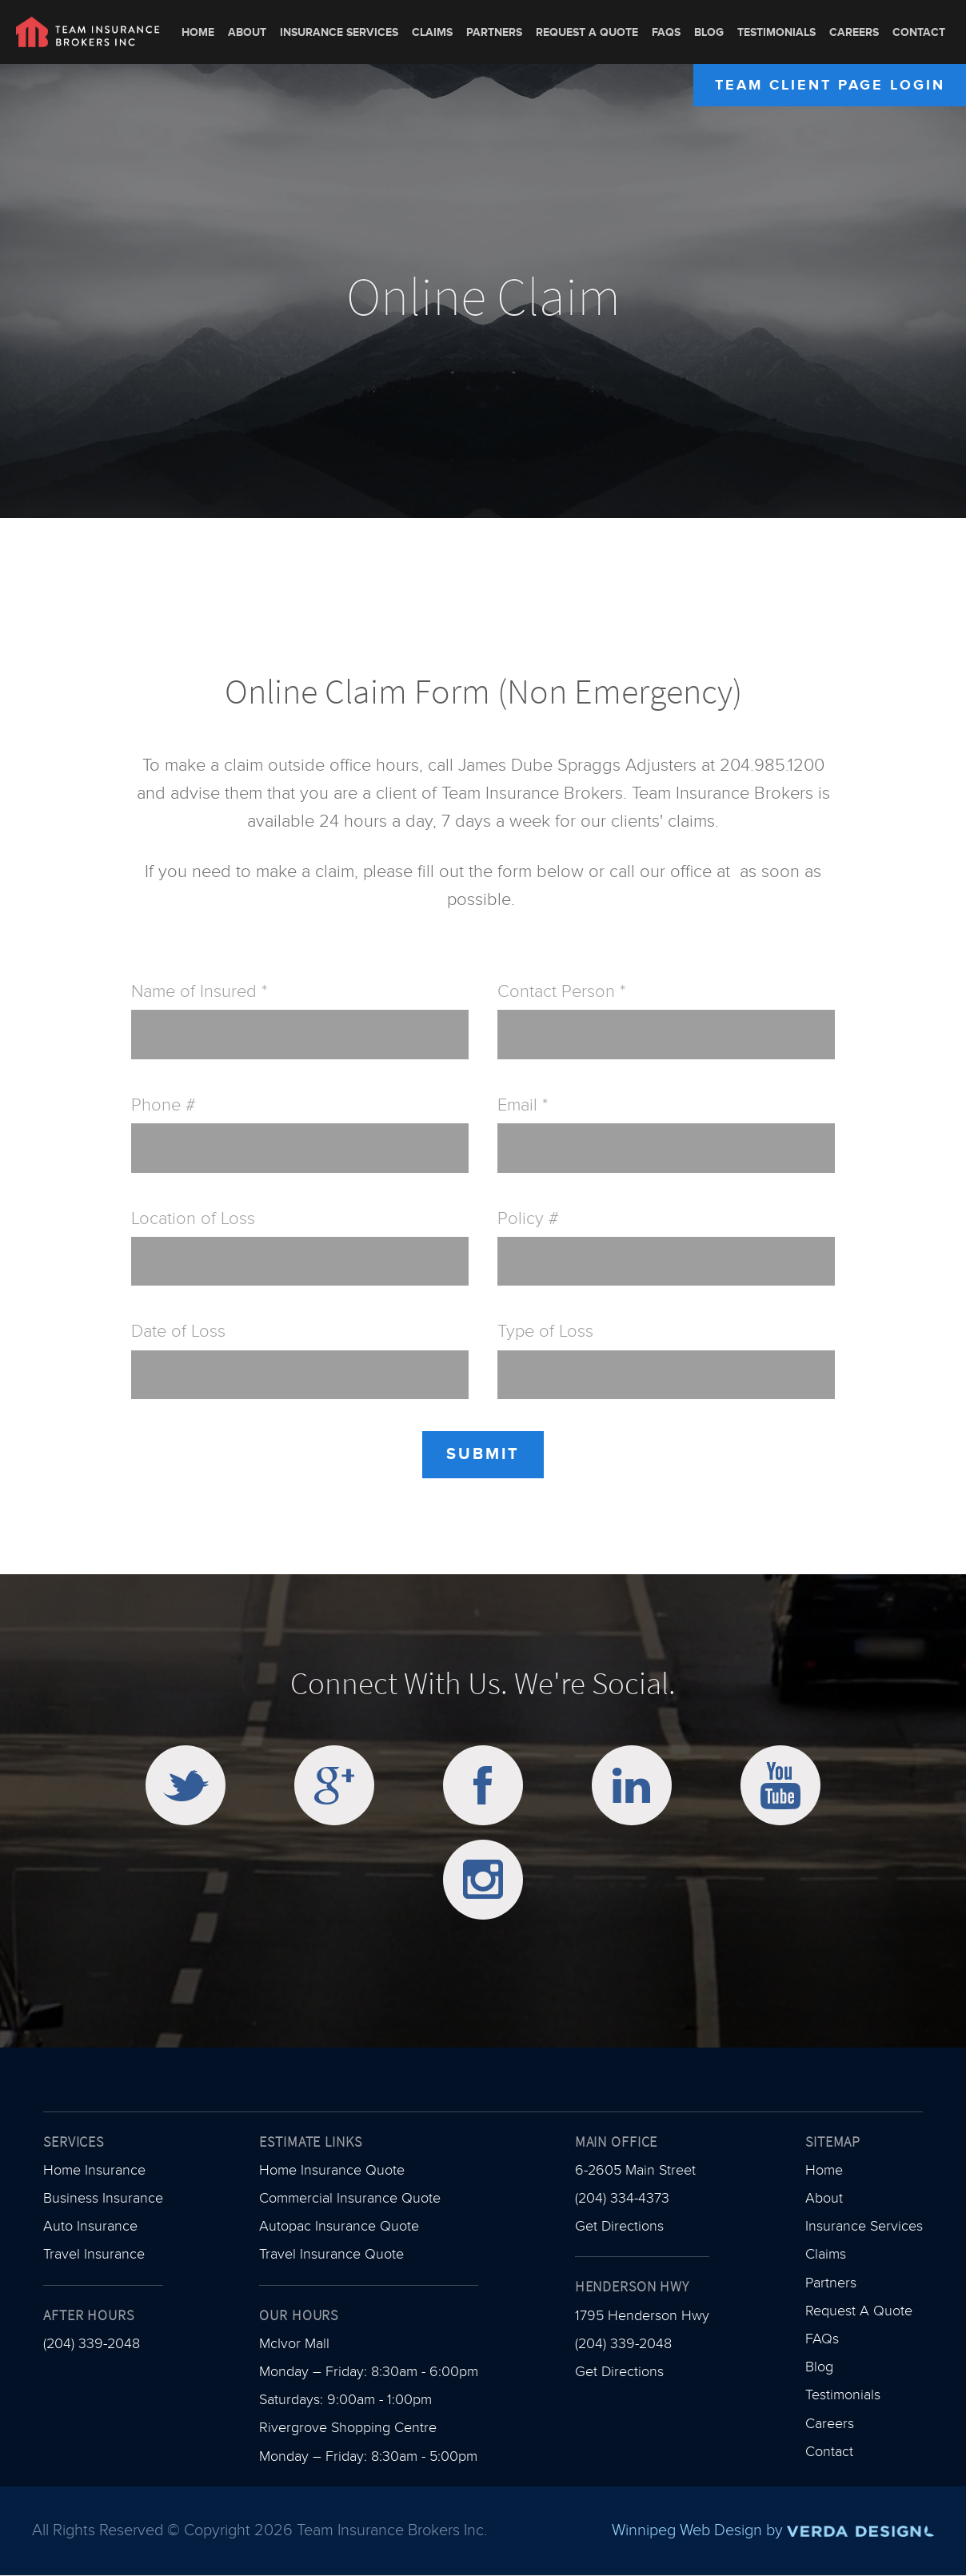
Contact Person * (561, 992)
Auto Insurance (90, 2226)
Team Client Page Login (830, 85)
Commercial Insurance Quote (350, 2198)
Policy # (528, 1219)
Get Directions (619, 2226)
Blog (709, 32)
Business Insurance (103, 2198)
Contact (918, 32)
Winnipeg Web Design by (773, 2530)
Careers (854, 32)
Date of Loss (178, 1331)
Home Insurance (94, 2170)
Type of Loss (545, 1331)
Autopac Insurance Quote (339, 2226)
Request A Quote (587, 32)
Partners (494, 32)
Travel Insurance (94, 2254)
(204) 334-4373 (622, 2198)
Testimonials (776, 32)
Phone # (163, 1105)
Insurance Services (339, 32)
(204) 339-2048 (91, 2343)
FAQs (666, 32)
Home (198, 32)
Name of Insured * (199, 992)
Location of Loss (193, 1219)
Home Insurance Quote (332, 2170)
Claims (432, 32)
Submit (483, 1454)
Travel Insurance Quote (331, 2254)
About (247, 32)
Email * (522, 1105)
